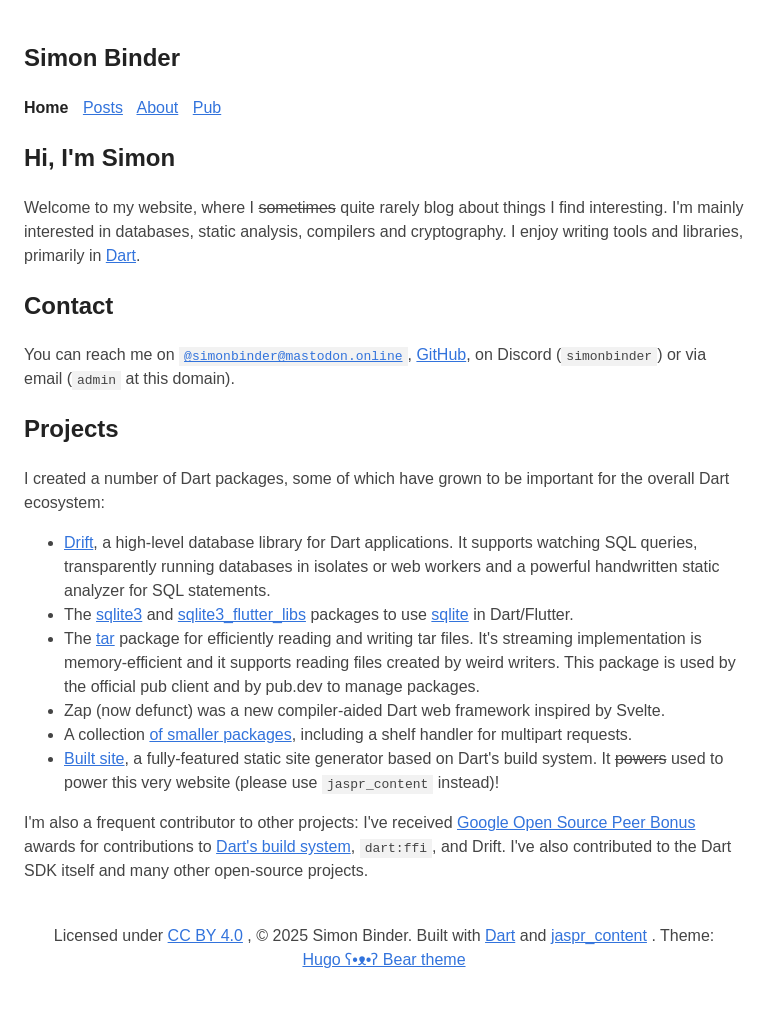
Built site (94, 758)
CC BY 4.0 (205, 935)
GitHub (441, 354)
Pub (207, 107)
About (157, 107)
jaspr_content (599, 935)
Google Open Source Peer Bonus (576, 822)
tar (105, 638)
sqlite (449, 614)
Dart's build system (283, 846)
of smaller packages (220, 734)
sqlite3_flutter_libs (242, 614)
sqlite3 (119, 614)
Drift (78, 542)
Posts (103, 107)
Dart (121, 255)
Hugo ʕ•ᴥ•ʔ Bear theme (383, 959)
